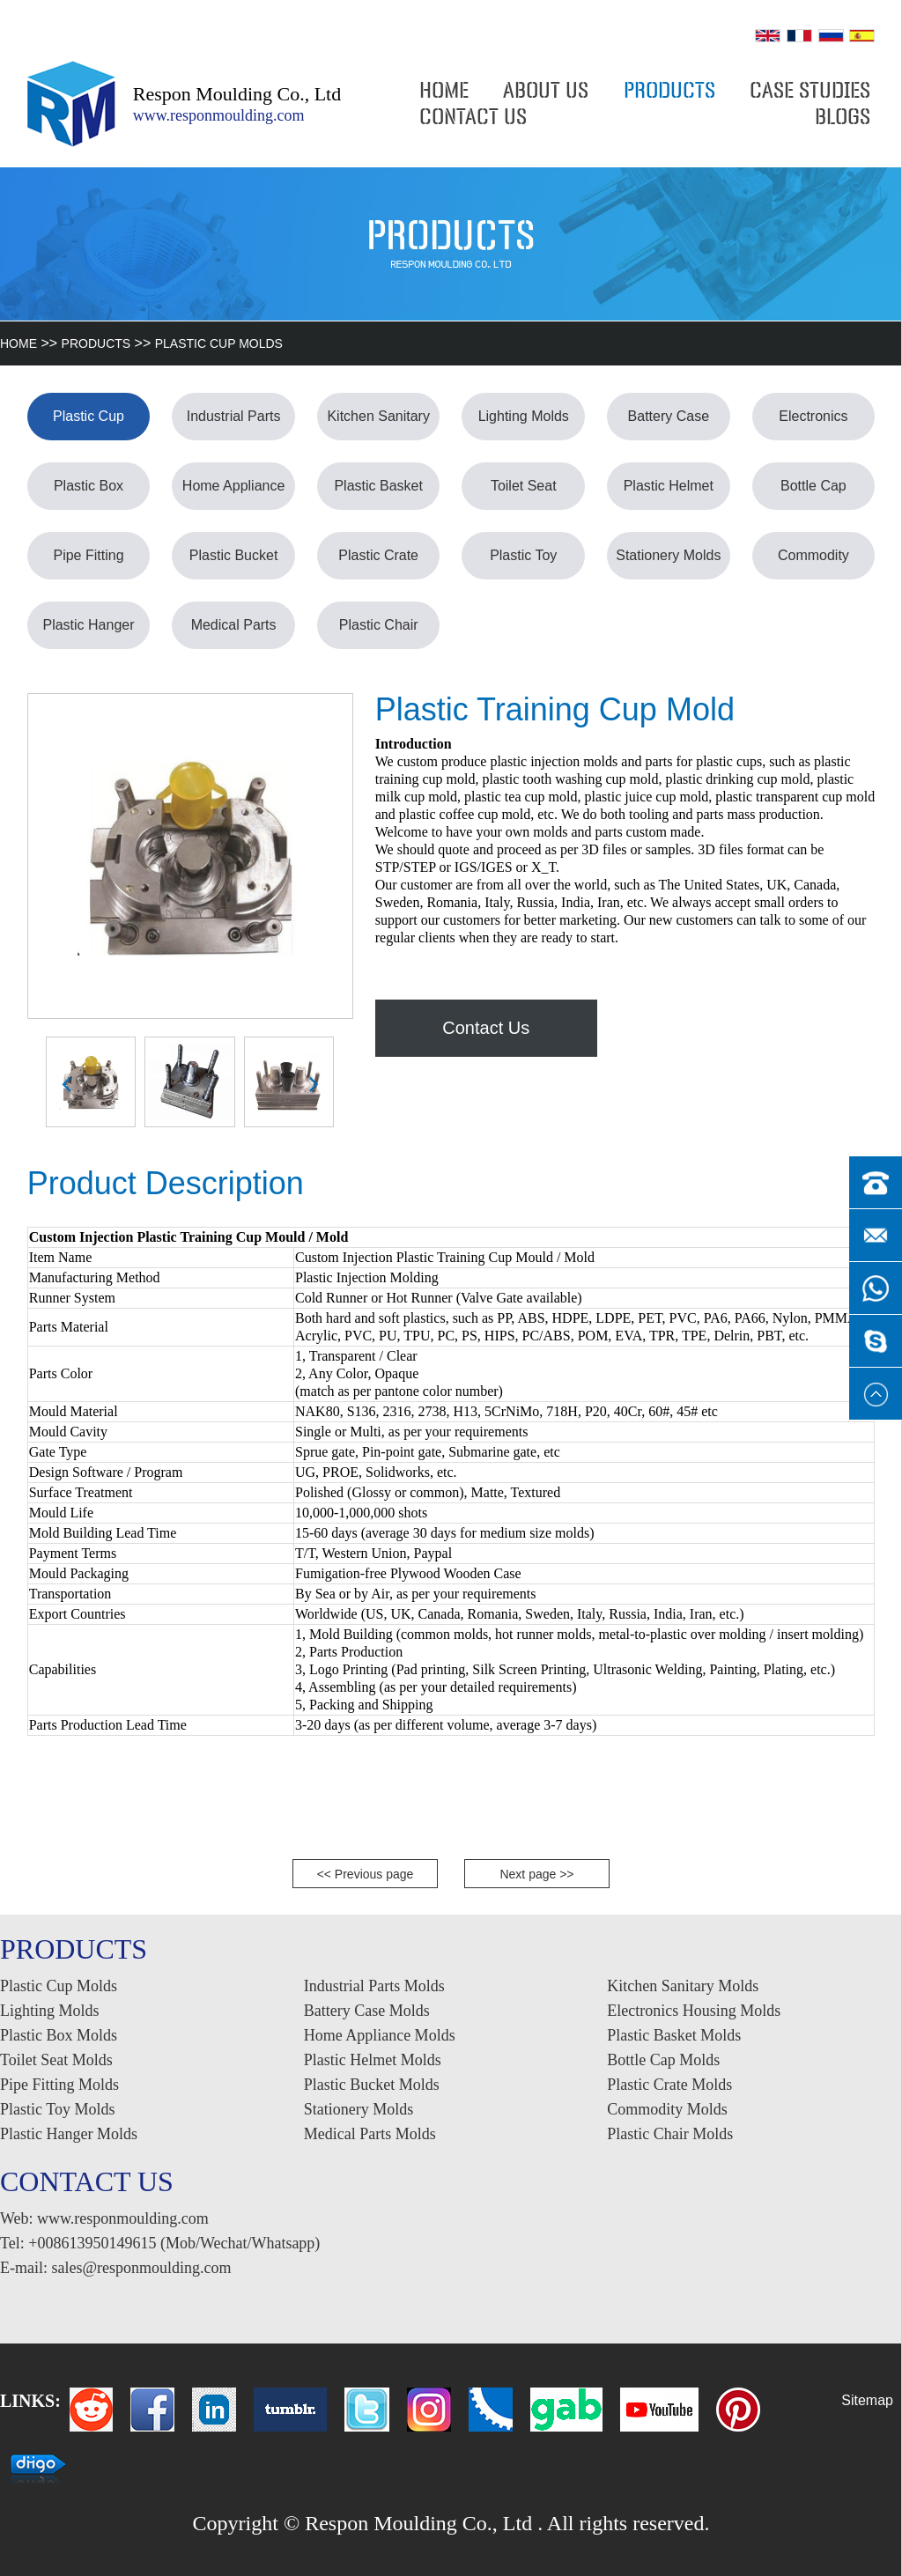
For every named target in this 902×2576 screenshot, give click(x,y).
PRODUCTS (669, 91)
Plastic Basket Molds (378, 494)
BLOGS (842, 117)
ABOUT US (545, 91)
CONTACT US (473, 117)
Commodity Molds (813, 563)
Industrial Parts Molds (234, 424)
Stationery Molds (668, 555)
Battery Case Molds (668, 424)
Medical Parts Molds (234, 633)
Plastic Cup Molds (219, 343)
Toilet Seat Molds (524, 494)
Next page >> (536, 1874)
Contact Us (485, 1027)
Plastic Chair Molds (378, 633)
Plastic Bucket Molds (233, 563)
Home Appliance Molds (233, 494)
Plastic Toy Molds (523, 563)
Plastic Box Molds (88, 494)
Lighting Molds (523, 416)
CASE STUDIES (810, 91)
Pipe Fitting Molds (88, 563)
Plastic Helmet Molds (668, 494)
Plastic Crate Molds (378, 563)
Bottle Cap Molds (813, 494)
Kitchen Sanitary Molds (378, 424)
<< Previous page (365, 1874)
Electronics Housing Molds (813, 424)
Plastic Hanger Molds (88, 633)
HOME (444, 91)
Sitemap (867, 2400)
